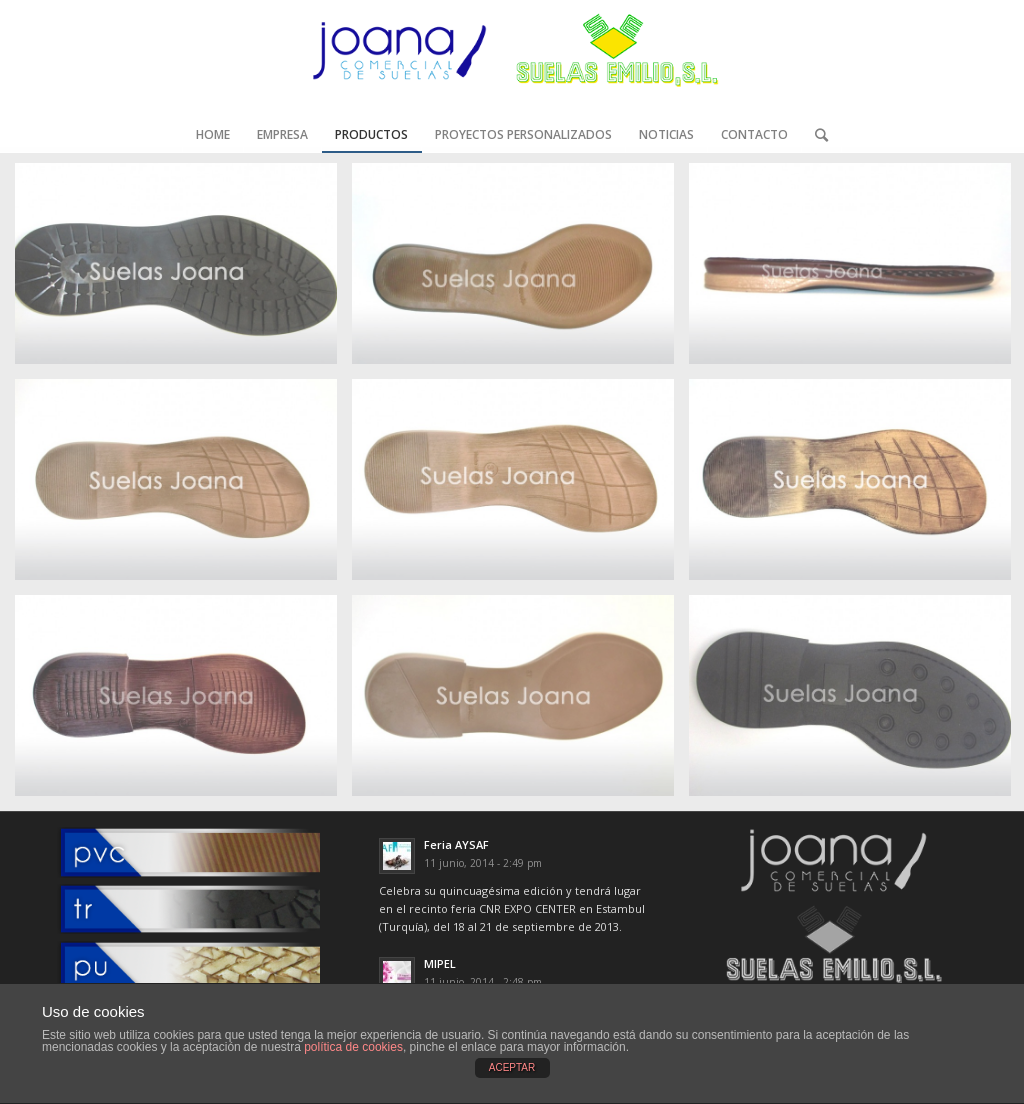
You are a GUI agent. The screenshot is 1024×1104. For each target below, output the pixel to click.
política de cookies (353, 1047)
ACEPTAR (512, 1067)
